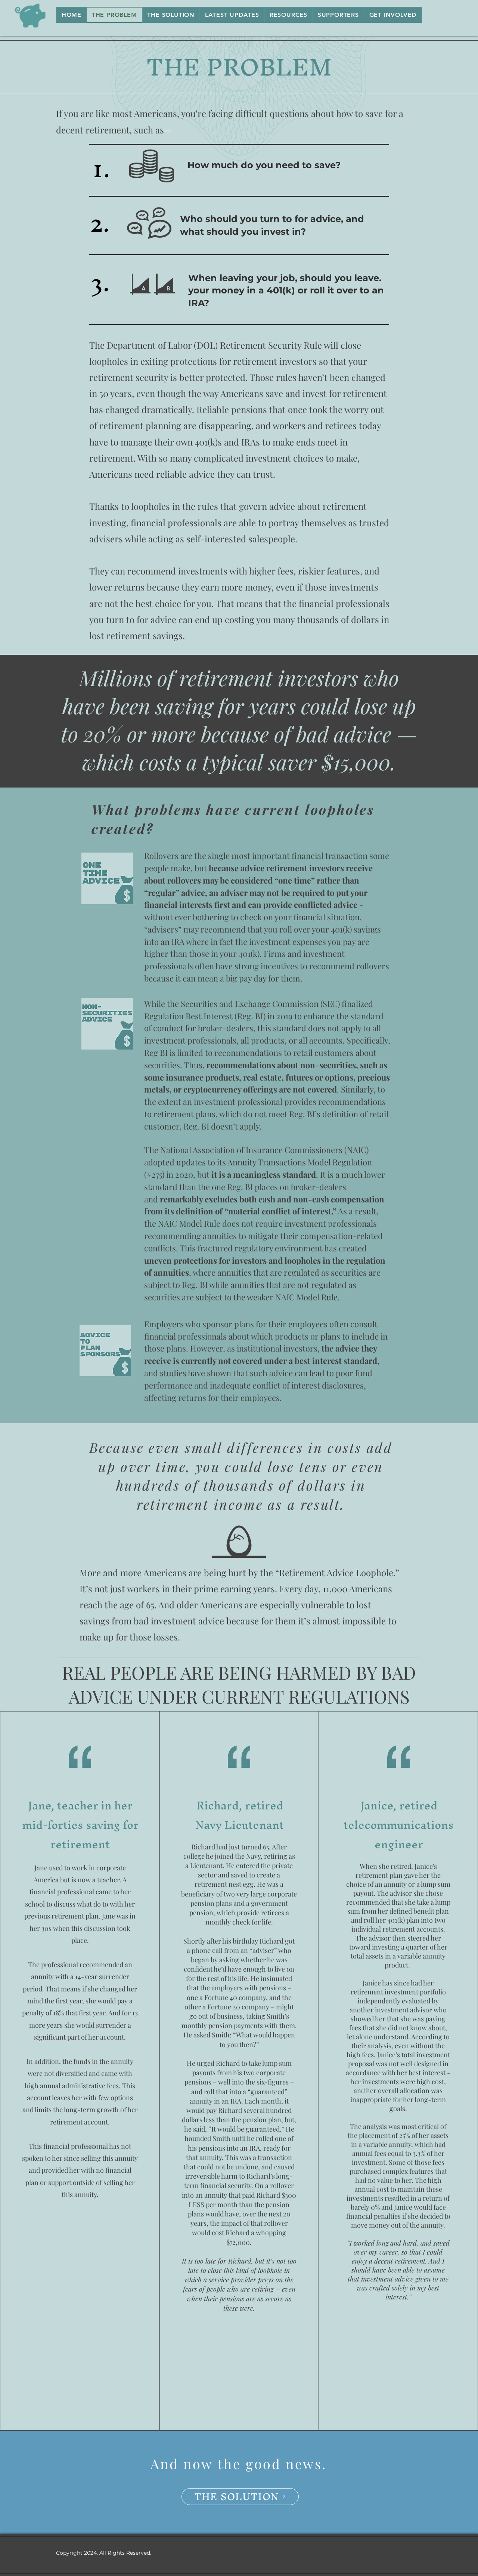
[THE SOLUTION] (240, 2496)
